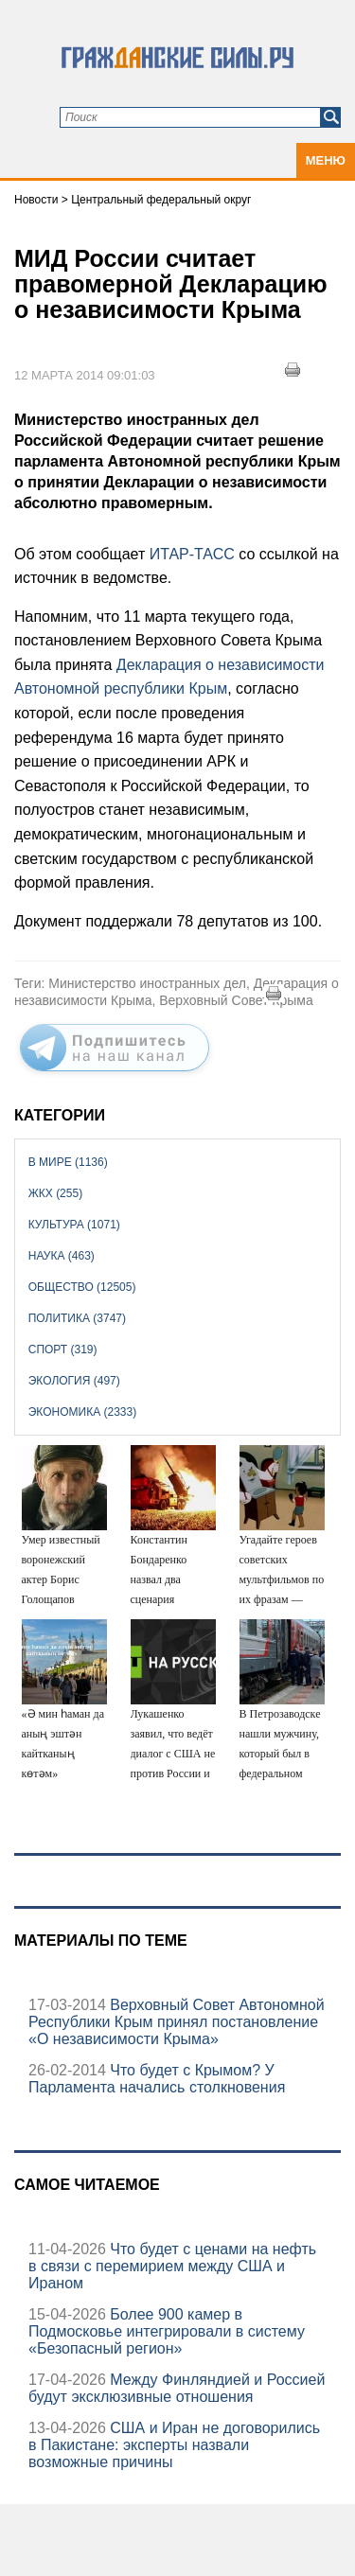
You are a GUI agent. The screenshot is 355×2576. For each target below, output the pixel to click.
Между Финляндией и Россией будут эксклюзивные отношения (176, 2388)
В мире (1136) (68, 1162)
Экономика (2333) (82, 1412)
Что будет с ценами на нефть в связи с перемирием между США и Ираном (172, 2266)
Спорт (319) (63, 1349)
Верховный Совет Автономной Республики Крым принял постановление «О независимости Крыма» (176, 2022)
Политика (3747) (77, 1318)
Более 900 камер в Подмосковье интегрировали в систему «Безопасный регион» (166, 2331)
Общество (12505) (82, 1287)
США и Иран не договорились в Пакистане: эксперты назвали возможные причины (174, 2445)
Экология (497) (74, 1380)
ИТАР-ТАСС (192, 554)
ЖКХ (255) (55, 1193)
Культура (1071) (74, 1224)
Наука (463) (61, 1255)
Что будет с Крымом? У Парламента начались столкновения (156, 2078)
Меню (326, 160)
